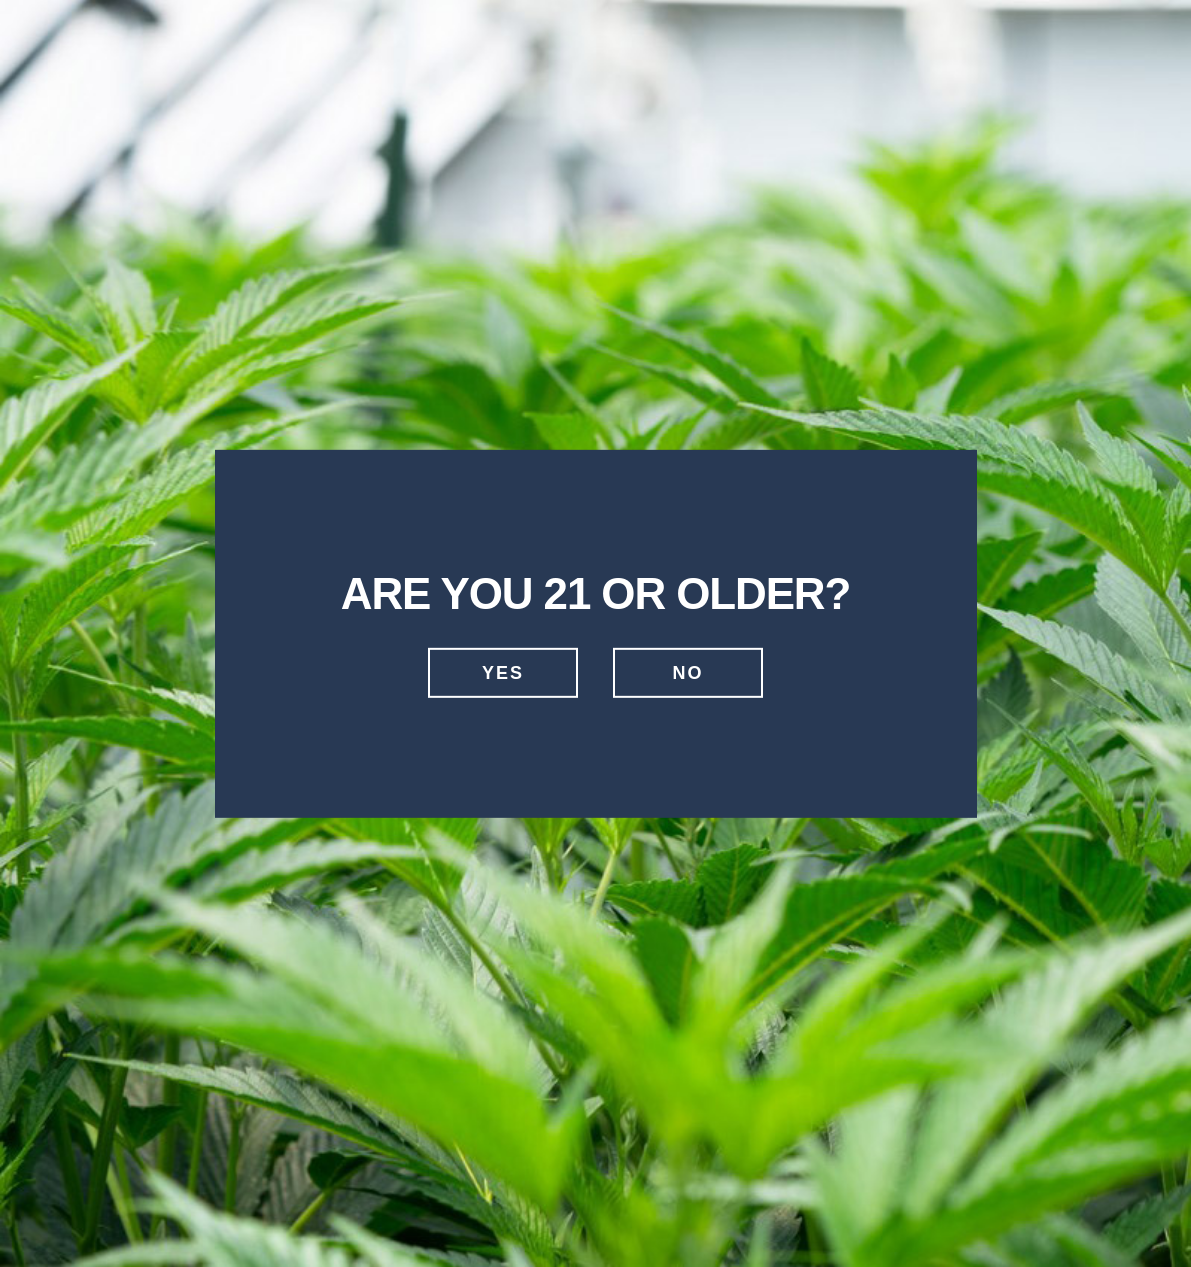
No (688, 673)
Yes (503, 673)
